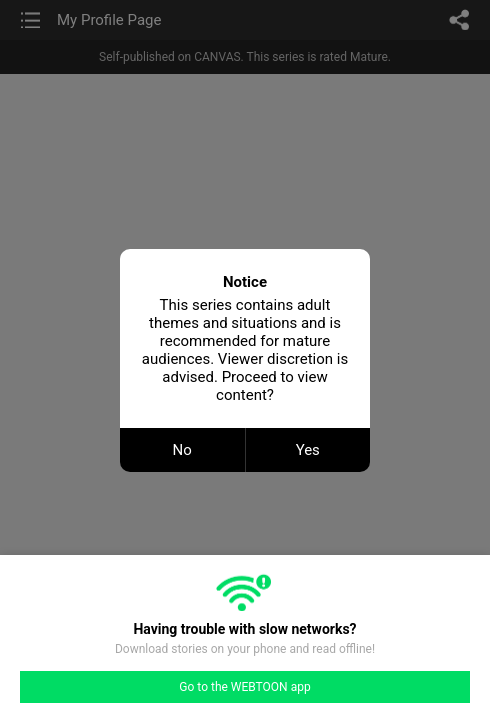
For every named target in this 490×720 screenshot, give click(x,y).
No (182, 450)
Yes (308, 450)
